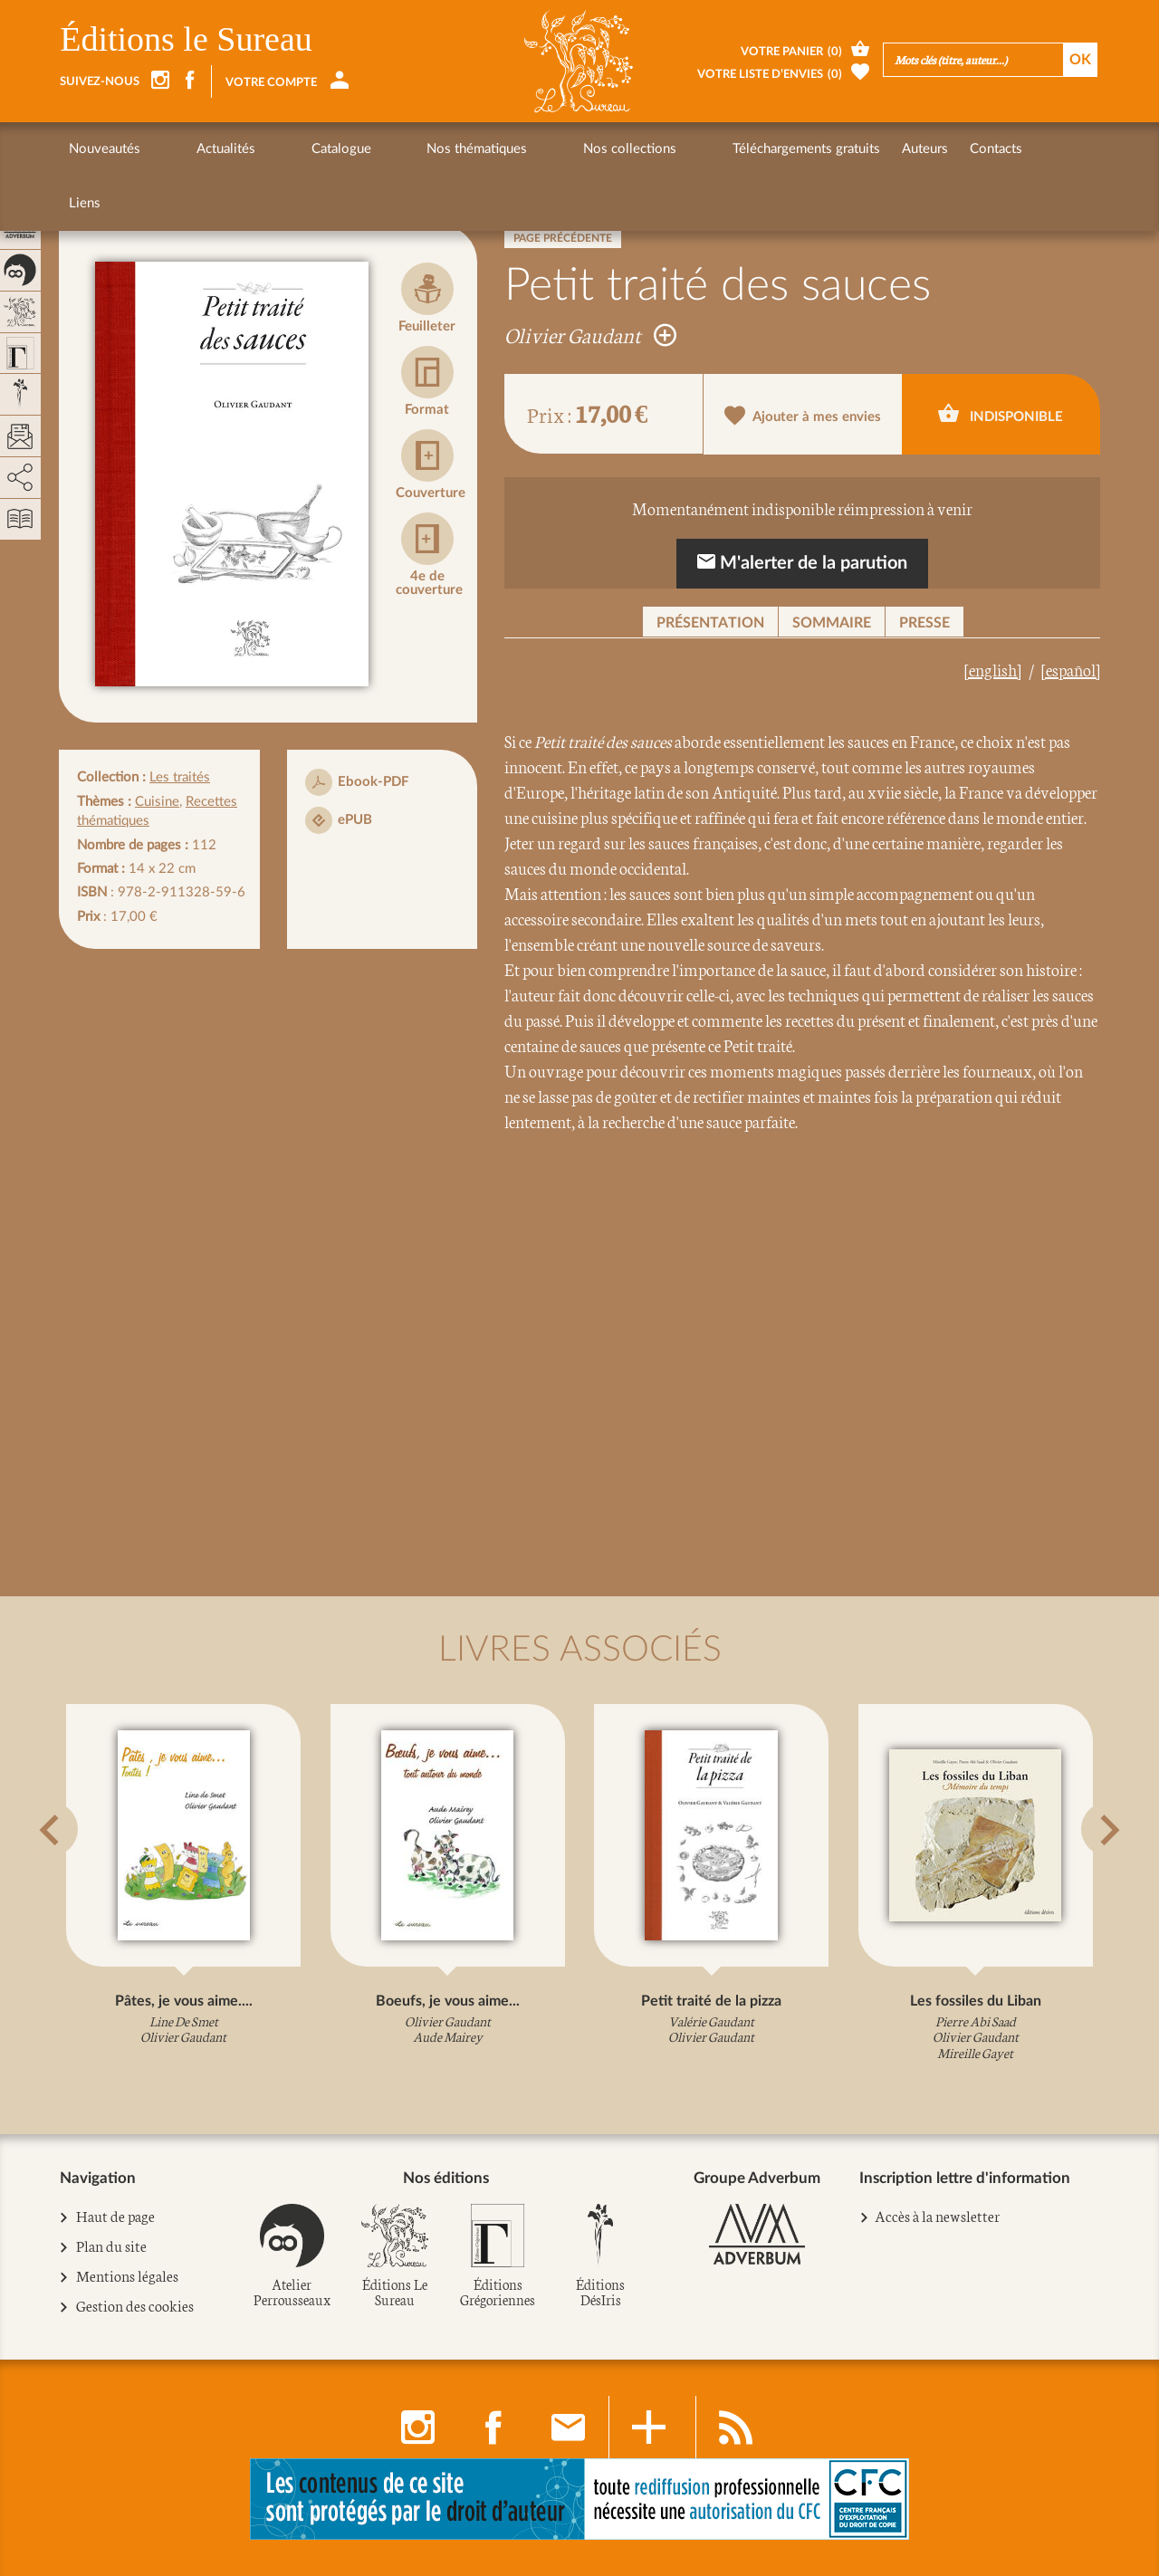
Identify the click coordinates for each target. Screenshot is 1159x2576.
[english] (992, 669)
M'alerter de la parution (802, 562)
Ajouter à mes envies (802, 415)
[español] (1070, 669)
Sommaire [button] (831, 623)
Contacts (825, 149)
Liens (889, 149)
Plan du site (112, 2246)
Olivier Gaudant (590, 334)
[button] (82, 1874)
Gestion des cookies (135, 2306)
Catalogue (272, 149)
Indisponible (1000, 413)
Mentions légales (127, 2276)
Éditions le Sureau (186, 39)
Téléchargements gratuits (635, 149)
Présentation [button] (710, 623)
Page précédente (562, 238)
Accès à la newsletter (937, 2215)
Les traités (179, 777)
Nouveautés (104, 149)
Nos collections (493, 149)
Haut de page (116, 2216)
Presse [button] (924, 623)
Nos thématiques (374, 149)
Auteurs (754, 149)
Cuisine (157, 802)
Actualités (191, 149)
